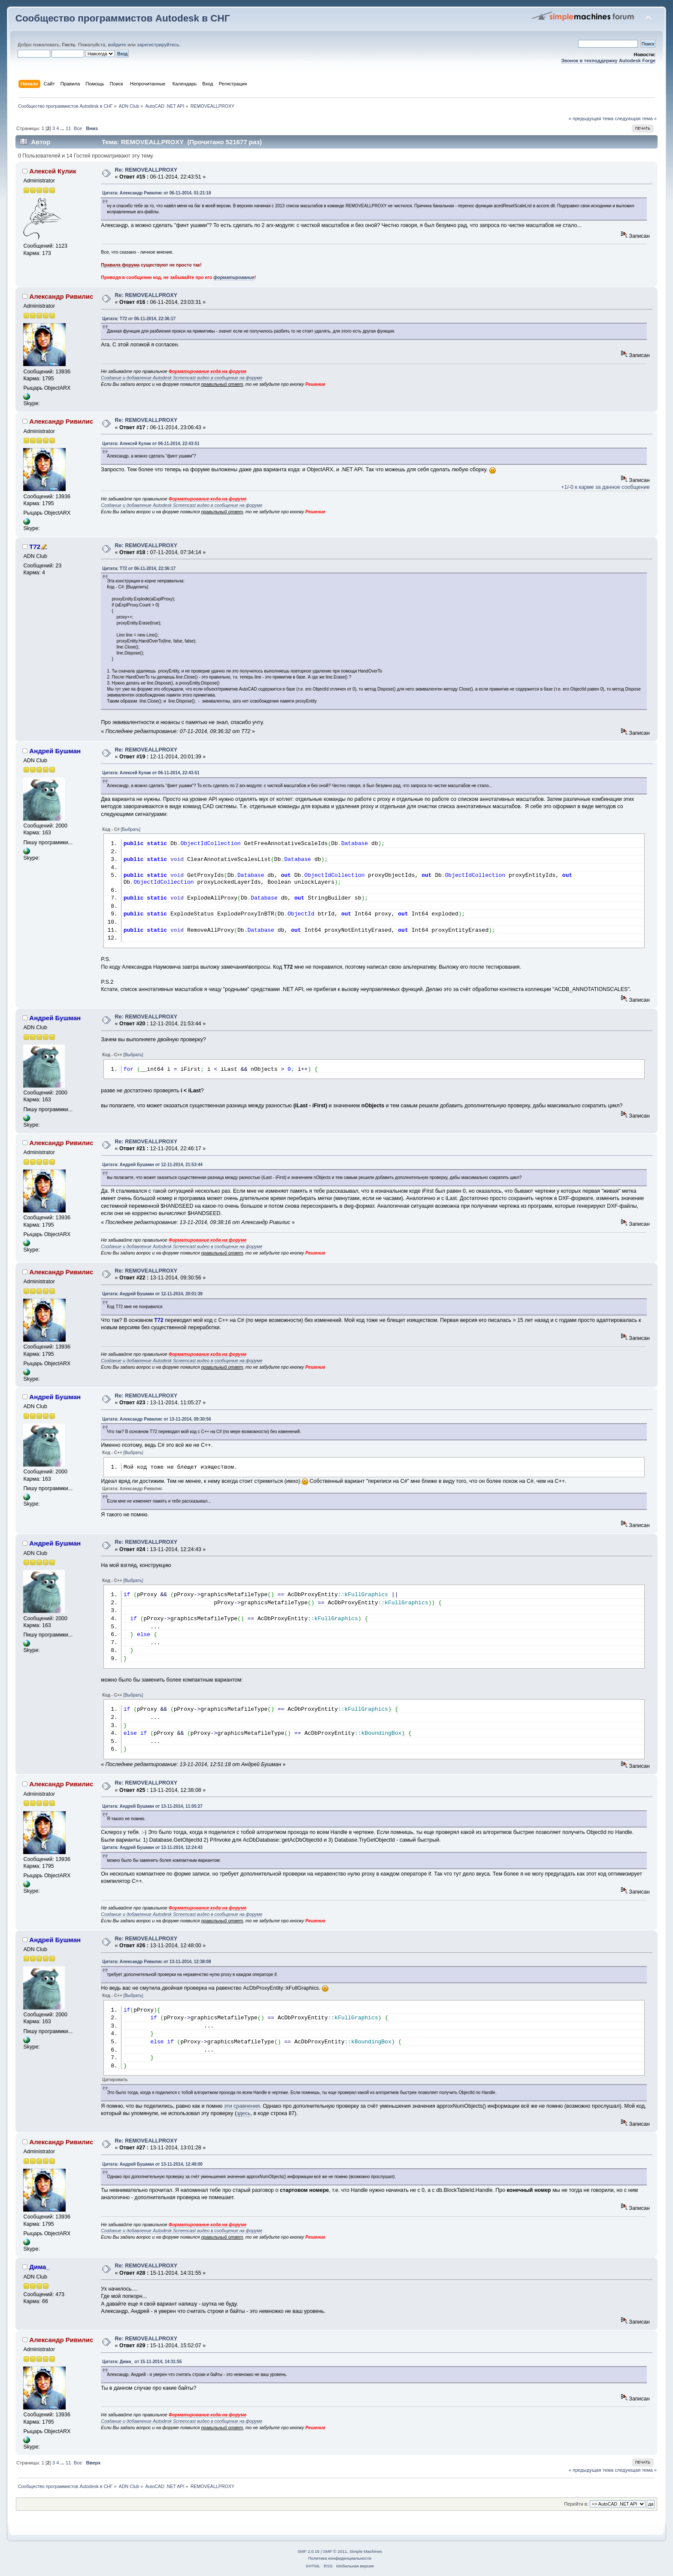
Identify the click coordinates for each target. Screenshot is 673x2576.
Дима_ (39, 2266)
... (63, 128)
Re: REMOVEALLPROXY (146, 170)
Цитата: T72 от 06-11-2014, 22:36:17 (139, 318)
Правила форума (120, 264)
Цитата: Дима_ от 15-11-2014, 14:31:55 (142, 2361)
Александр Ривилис (61, 296)
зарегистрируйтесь (158, 44)
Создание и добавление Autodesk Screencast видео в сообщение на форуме (181, 377)
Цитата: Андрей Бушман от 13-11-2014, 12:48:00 (152, 2164)
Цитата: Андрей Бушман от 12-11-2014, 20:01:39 (152, 1293)
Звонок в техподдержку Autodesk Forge (608, 60)
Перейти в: (576, 2503)
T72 (34, 546)
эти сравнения (242, 2106)
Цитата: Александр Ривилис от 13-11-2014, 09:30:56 (156, 1419)
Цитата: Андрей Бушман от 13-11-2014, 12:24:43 (152, 1847)
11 (68, 128)
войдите (117, 44)
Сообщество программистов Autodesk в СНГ (122, 18)
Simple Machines (365, 2551)
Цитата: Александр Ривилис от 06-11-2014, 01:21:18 (156, 193)
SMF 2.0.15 (308, 2551)
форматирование (234, 277)
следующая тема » (636, 118)
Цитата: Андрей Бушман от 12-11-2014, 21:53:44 (152, 1164)
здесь (243, 2113)
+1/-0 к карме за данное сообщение (605, 487)
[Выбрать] (130, 829)
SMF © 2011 (335, 2551)
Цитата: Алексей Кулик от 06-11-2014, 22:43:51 (151, 443)
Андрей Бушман (55, 751)
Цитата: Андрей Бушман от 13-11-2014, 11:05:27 (152, 1806)
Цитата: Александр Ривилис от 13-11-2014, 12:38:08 (156, 1961)
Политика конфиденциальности (339, 2558)
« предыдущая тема (591, 118)
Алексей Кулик (52, 171)
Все (78, 128)
